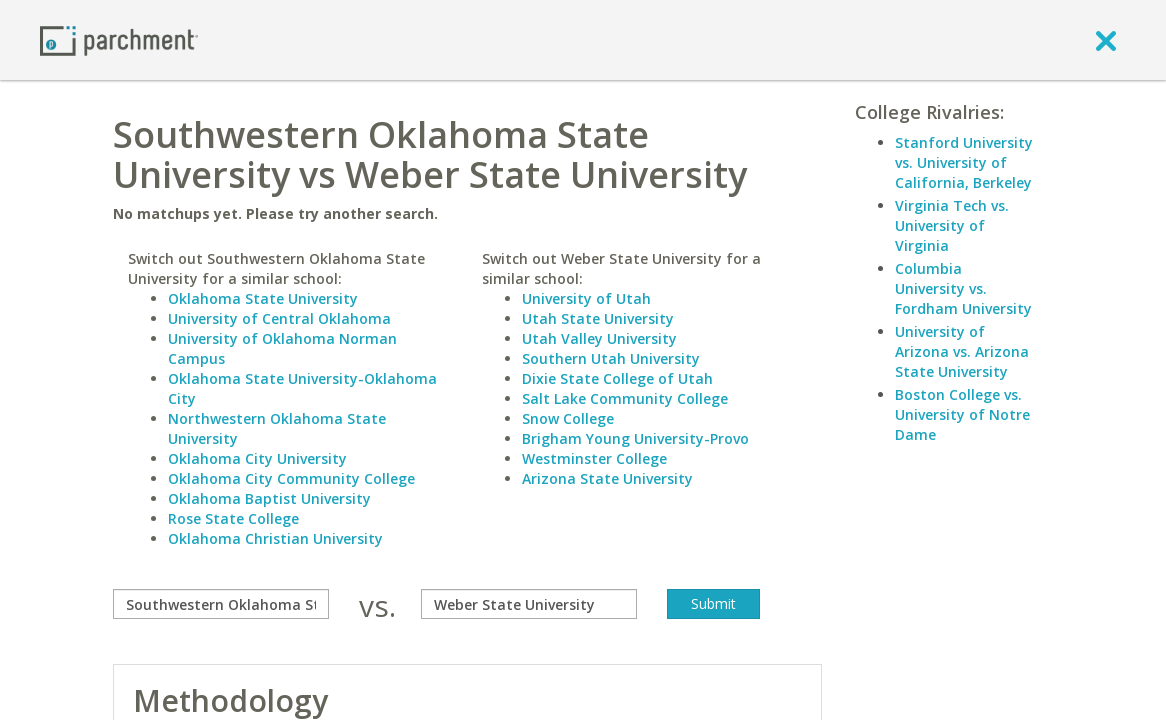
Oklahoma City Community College (291, 478)
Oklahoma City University (257, 458)
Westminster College (594, 458)
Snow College (568, 418)
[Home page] (119, 39)
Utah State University (598, 318)
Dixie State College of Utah (617, 378)
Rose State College (233, 518)
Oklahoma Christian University (275, 538)
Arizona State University (607, 478)
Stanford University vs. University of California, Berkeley (964, 162)
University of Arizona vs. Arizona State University (962, 351)
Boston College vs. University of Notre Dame (962, 414)
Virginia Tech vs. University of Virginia (952, 225)
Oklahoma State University (263, 298)
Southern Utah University (611, 358)
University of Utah (586, 298)
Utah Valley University (599, 338)
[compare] (221, 604)
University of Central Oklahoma (279, 318)
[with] (529, 604)
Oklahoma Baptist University (269, 498)
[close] (1106, 40)
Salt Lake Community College (625, 398)
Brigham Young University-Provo (635, 438)
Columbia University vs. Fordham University (963, 288)
